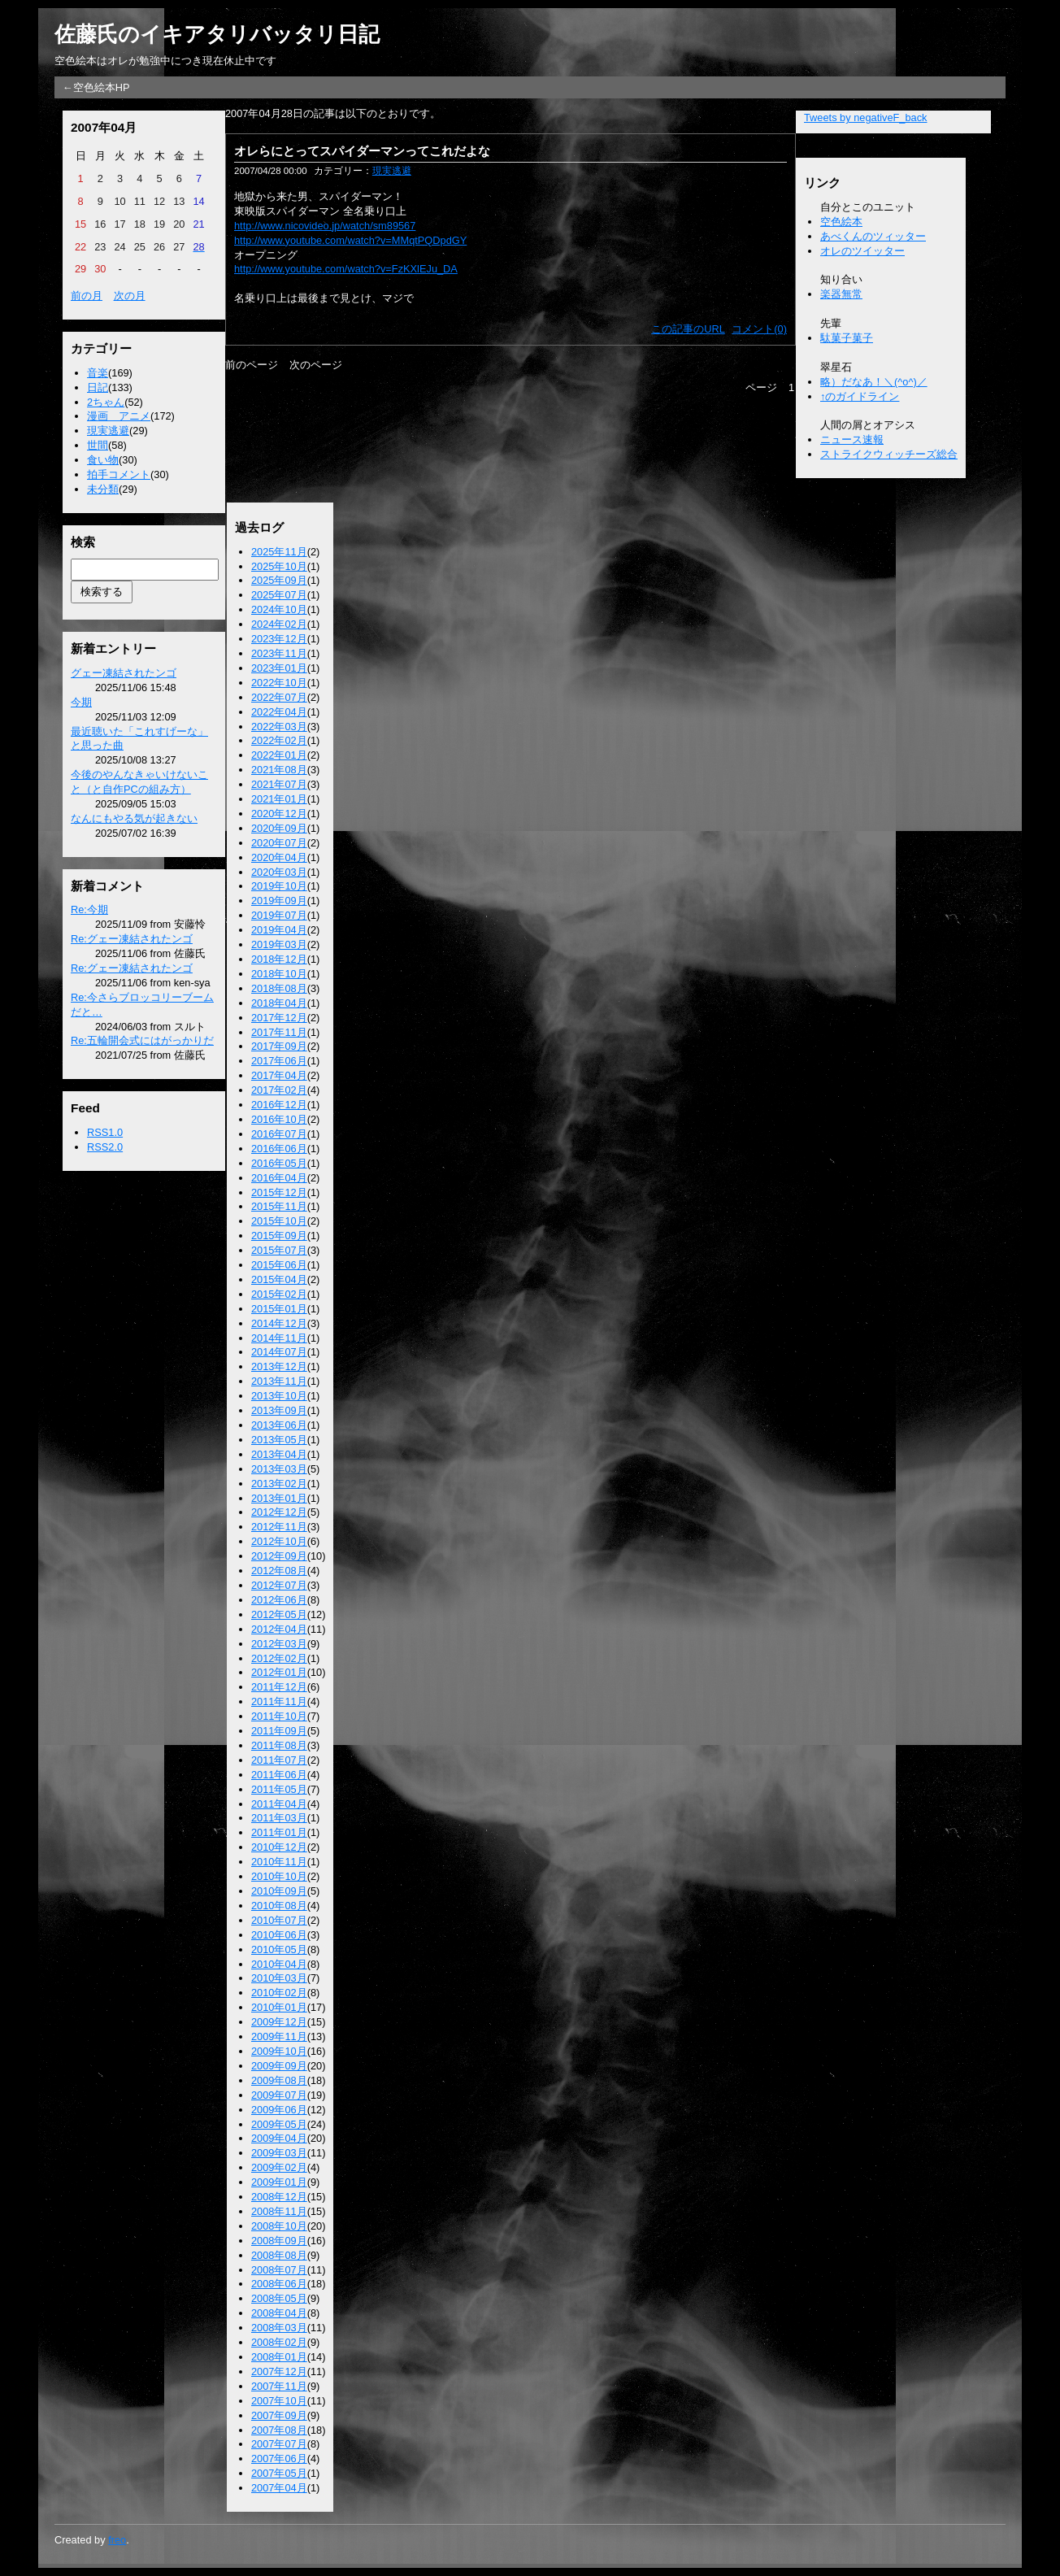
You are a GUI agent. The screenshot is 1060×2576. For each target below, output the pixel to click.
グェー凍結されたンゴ (123, 673)
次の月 (130, 295)
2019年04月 (279, 930)
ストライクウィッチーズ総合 (889, 454)
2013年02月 (279, 1483)
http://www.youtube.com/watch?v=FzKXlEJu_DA (346, 269)
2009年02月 (279, 2167)
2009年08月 (279, 2080)
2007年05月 (279, 2473)
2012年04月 (279, 1629)
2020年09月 (279, 828)
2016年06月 (279, 1148)
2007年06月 (279, 2458)
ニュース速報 (852, 439)
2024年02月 (279, 624)
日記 (97, 387)
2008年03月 (279, 2327)
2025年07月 (279, 595)
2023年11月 (279, 653)
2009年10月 (279, 2051)
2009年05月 (279, 2124)
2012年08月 (279, 1570)
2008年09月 (279, 2240)
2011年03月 (279, 1818)
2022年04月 (279, 712)
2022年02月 (279, 740)
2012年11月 (279, 1527)
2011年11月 (279, 1701)
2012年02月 (279, 1658)
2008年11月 (279, 2211)
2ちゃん (105, 402)
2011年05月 (279, 1789)
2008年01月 (279, 2357)
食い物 (103, 460)
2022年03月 (279, 726)
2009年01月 (279, 2182)
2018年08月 (279, 988)
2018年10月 (279, 974)
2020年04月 (279, 857)
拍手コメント (118, 474)
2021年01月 (279, 799)
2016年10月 (279, 1119)
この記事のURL (688, 329)
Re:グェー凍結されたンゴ (132, 939)
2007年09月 (279, 2415)
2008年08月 (279, 2255)
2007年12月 (279, 2371)
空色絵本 (841, 221)
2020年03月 (279, 872)
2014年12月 (279, 1323)
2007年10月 (279, 2401)
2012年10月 (279, 1541)
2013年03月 (279, 1469)
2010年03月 (279, 1978)
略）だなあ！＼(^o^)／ (874, 382)
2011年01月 (279, 1832)
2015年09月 (279, 1235)
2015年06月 (279, 1265)
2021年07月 (279, 784)
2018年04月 (279, 1003)
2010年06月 (279, 1935)
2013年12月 (279, 1366)
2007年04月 (279, 2488)
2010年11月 (279, 1862)
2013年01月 (279, 1498)
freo (117, 2540)
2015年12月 (279, 1192)
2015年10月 (279, 1221)
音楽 (97, 373)
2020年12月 (279, 813)
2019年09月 (279, 900)
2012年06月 (279, 1600)
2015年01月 (279, 1309)
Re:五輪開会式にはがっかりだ (142, 1040)
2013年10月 (279, 1396)
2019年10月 (279, 886)
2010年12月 (279, 1847)
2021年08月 (279, 770)
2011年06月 (279, 1775)
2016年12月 (279, 1105)
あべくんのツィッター (873, 236)
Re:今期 (89, 909)
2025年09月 (279, 580)
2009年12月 (279, 2022)
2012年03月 (279, 1644)
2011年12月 (279, 1687)
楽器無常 (841, 294)
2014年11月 (279, 1338)
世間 (97, 445)
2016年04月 (279, 1178)
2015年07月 (279, 1250)
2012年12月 (279, 1512)
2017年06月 (279, 1061)
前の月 (86, 295)
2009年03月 (279, 2153)
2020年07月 (279, 843)
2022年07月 (279, 697)
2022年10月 (279, 683)
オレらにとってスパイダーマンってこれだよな (362, 151)
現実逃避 (108, 430)
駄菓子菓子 (846, 338)
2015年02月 (279, 1294)
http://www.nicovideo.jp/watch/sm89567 (324, 226)
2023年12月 (279, 639)
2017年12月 (279, 1018)
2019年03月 (279, 944)
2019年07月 (279, 915)
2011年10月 (279, 1716)
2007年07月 (279, 2444)
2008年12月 (279, 2197)
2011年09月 (279, 1731)
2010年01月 (279, 2007)
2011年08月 (279, 1745)
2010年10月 (279, 1876)
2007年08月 (279, 2430)
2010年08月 (279, 1905)
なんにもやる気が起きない (134, 818)
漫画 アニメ (118, 416)
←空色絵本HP (96, 87)
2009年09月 (279, 2066)
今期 (81, 702)
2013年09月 (279, 1410)
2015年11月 (279, 1206)
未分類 (103, 489)
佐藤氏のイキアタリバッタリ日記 (217, 34)
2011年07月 (279, 1760)
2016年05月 (279, 1163)
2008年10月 (279, 2226)
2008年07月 (279, 2270)
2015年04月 (279, 1279)
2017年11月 (279, 1032)
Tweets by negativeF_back (866, 117)
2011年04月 (279, 1804)
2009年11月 (279, 2036)
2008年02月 (279, 2342)
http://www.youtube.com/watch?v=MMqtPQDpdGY (350, 240)
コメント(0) (759, 329)
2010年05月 (279, 1949)
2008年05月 (279, 2298)
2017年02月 (279, 1090)
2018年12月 (279, 959)
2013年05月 (279, 1440)
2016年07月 (279, 1134)
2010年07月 (279, 1920)
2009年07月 (279, 2095)
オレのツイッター (862, 251)
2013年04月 (279, 1454)
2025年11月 (279, 552)
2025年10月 (279, 566)
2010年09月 (279, 1891)
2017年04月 (279, 1075)
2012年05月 (279, 1614)
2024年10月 (279, 609)
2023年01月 (279, 668)
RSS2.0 (105, 1147)
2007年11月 (279, 2386)
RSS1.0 (105, 1132)
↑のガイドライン (859, 396)
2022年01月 (279, 755)
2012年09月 (279, 1556)
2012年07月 (279, 1585)
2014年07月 (279, 1352)
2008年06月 (279, 2284)
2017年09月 (279, 1046)
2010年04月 (279, 1964)
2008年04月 (279, 2313)
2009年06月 (279, 2110)
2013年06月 (279, 1425)
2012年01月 (279, 1672)
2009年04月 (279, 2138)
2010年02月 (279, 1992)
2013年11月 (279, 1381)
